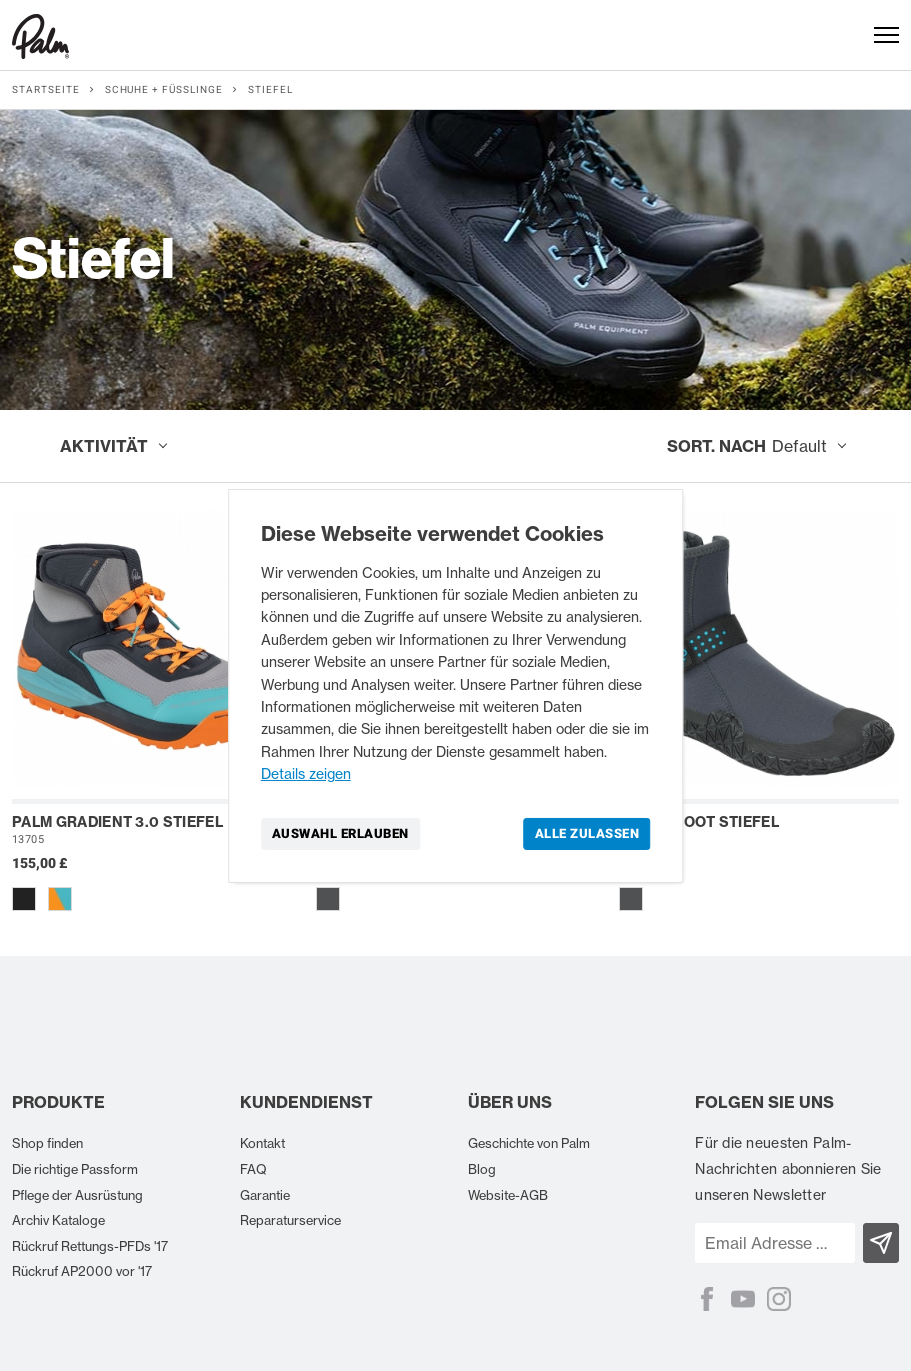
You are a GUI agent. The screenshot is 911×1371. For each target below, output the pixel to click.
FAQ (253, 1169)
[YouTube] (743, 1299)
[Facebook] (707, 1299)
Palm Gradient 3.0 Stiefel (117, 822)
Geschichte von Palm (529, 1143)
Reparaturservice (290, 1220)
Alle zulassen (587, 832)
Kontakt (262, 1143)
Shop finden (47, 1143)
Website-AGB (508, 1195)
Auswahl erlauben (340, 832)
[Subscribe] (881, 1243)
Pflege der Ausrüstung (77, 1195)
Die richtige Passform (75, 1169)
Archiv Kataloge (58, 1220)
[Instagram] (779, 1299)
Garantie (265, 1195)
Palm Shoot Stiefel (699, 822)
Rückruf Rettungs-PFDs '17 (90, 1246)
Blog (482, 1169)
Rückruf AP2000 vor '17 (82, 1271)
